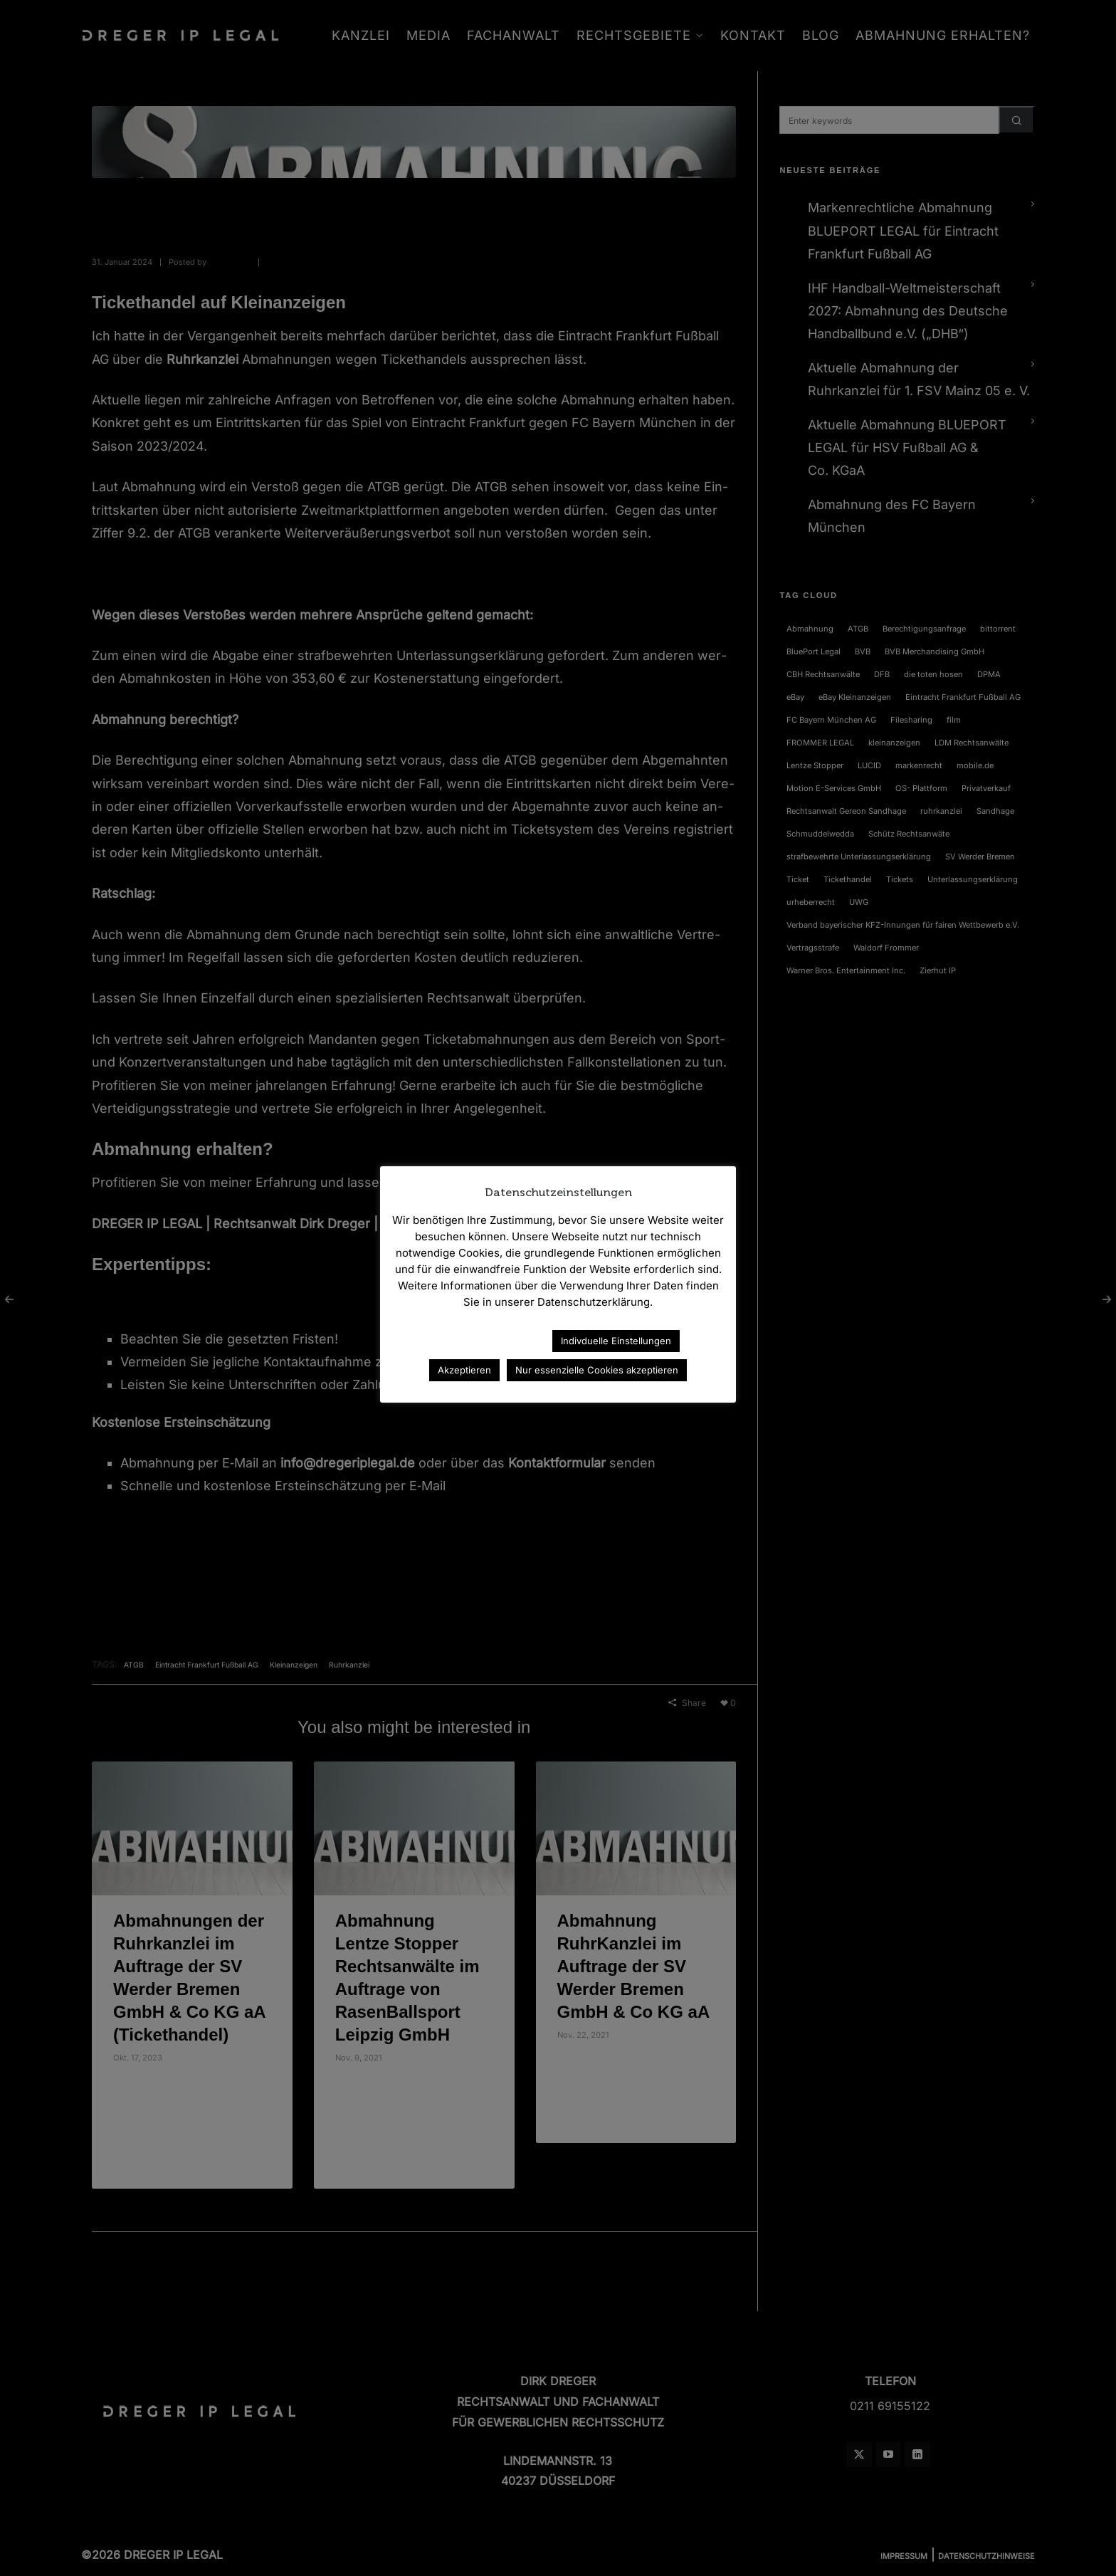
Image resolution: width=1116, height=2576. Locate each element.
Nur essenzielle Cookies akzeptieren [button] (596, 1370)
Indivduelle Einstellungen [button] (616, 1340)
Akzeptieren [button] (464, 1370)
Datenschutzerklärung (479, 1340)
